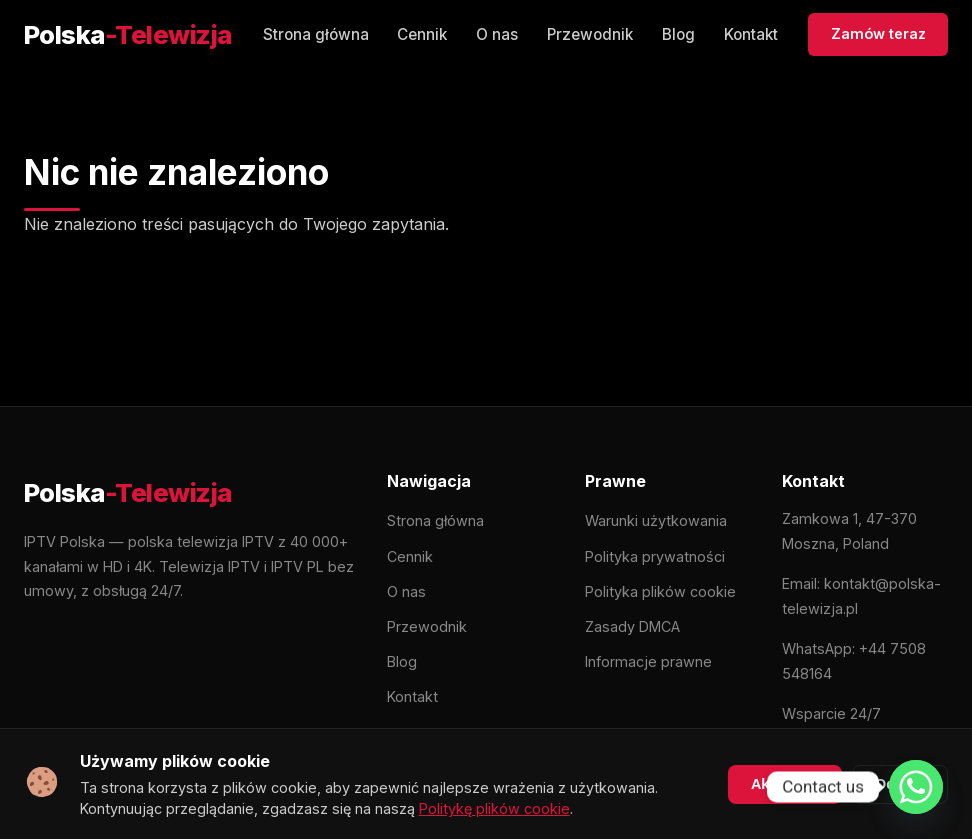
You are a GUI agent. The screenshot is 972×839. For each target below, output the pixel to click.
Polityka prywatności (655, 556)
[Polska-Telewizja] (128, 35)
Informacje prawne (648, 661)
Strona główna (316, 34)
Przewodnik (590, 34)
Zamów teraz (878, 33)
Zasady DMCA (632, 626)
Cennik (422, 34)
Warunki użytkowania (656, 520)
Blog (678, 34)
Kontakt (751, 34)
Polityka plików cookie (660, 591)
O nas (497, 34)
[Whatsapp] (916, 787)
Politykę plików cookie (494, 808)
